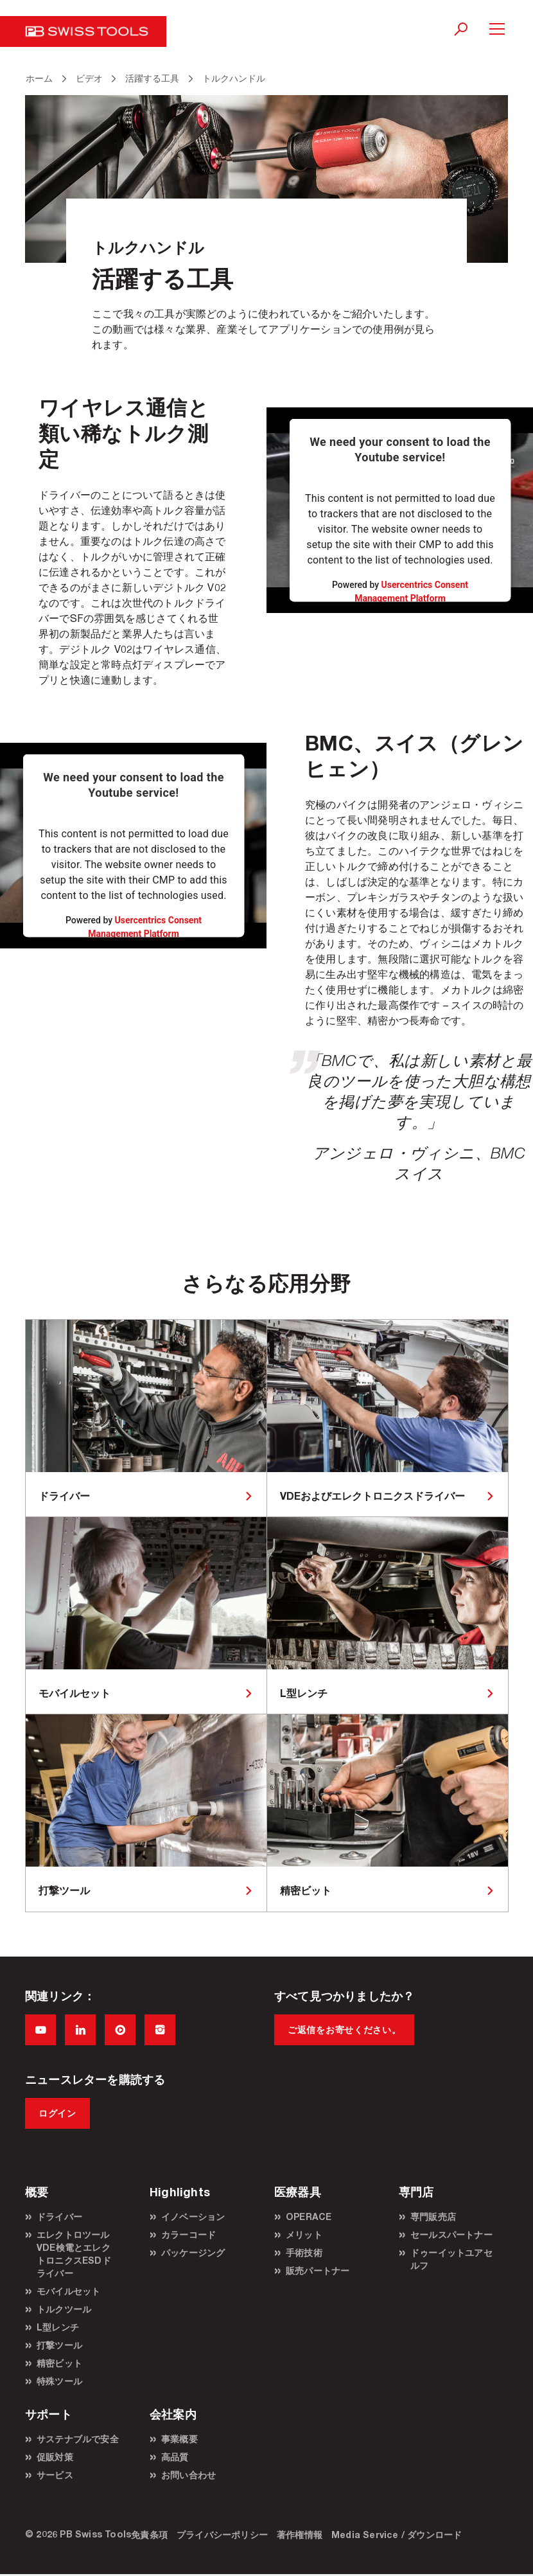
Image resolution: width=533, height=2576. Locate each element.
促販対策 (55, 2456)
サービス (55, 2474)
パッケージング (193, 2252)
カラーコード (188, 2234)
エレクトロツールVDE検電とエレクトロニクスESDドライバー (74, 2253)
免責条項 (149, 2534)
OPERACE (308, 2216)
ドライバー (59, 2216)
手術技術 (304, 2252)
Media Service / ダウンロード (396, 2534)
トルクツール (64, 2309)
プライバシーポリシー (222, 2534)
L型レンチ (58, 2327)
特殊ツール (59, 2381)
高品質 (175, 2456)
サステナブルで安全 (78, 2438)
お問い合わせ (188, 2474)
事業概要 (179, 2438)
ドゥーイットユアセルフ (451, 2259)
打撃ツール (59, 2345)
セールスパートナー (451, 2234)
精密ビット (59, 2363)
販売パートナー (317, 2270)
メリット (304, 2234)
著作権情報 (299, 2534)
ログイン (57, 2113)
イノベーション (193, 2216)
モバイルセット (68, 2291)
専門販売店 (433, 2216)
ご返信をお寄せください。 (344, 2029)
